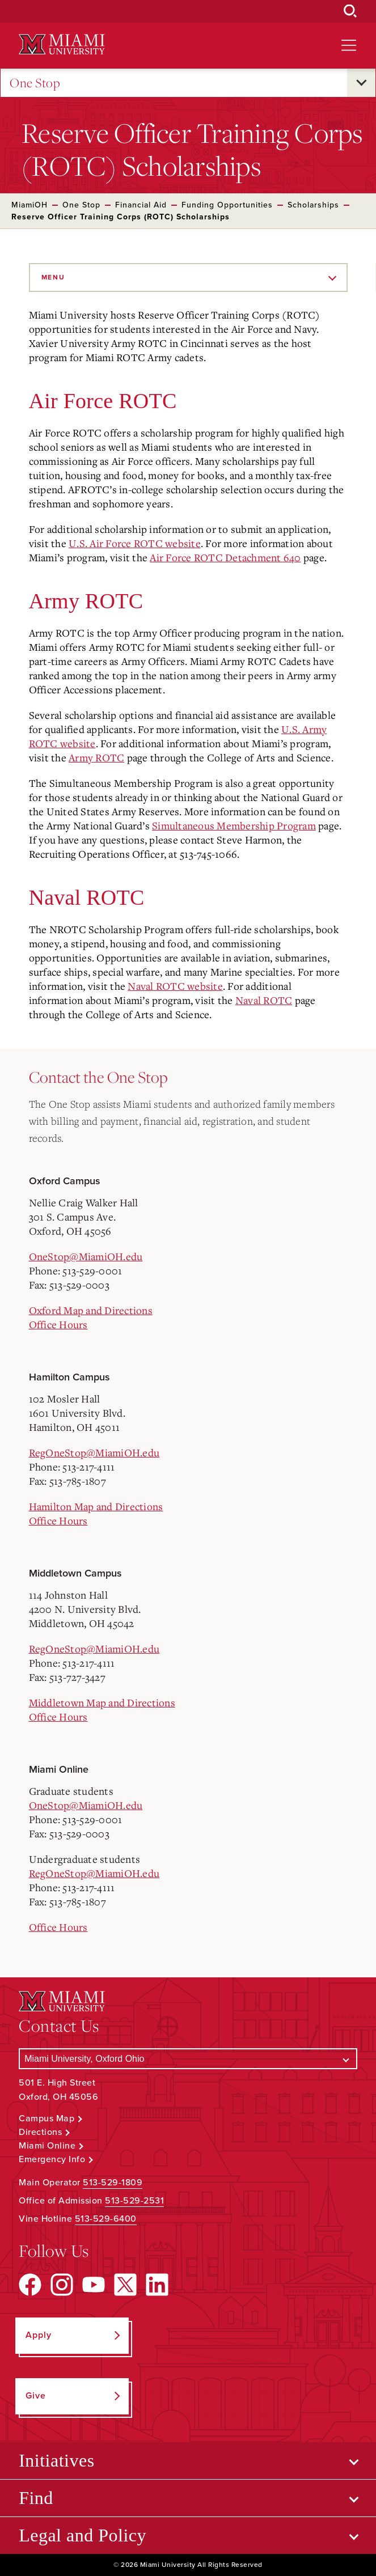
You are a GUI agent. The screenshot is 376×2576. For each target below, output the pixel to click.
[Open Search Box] (350, 11)
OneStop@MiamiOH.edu (86, 1256)
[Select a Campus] (188, 2058)
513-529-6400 (106, 2219)
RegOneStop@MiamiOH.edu (94, 1452)
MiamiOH (29, 205)
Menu (53, 277)
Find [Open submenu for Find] (36, 2498)
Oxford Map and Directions (91, 1310)
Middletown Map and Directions (102, 1702)
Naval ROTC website (175, 986)
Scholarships (313, 205)
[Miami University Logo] (62, 44)
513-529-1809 (112, 2182)
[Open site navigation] (348, 45)
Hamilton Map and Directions (96, 1506)
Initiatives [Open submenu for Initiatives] (56, 2460)
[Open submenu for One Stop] (361, 83)
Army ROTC (96, 757)
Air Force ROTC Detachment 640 (225, 557)
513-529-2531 (134, 2200)
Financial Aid (141, 205)
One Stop (35, 83)
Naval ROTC (264, 1000)
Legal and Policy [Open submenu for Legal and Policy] (82, 2535)
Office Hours (58, 1324)
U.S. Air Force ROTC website (135, 543)
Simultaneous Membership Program (234, 825)
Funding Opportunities (227, 205)
